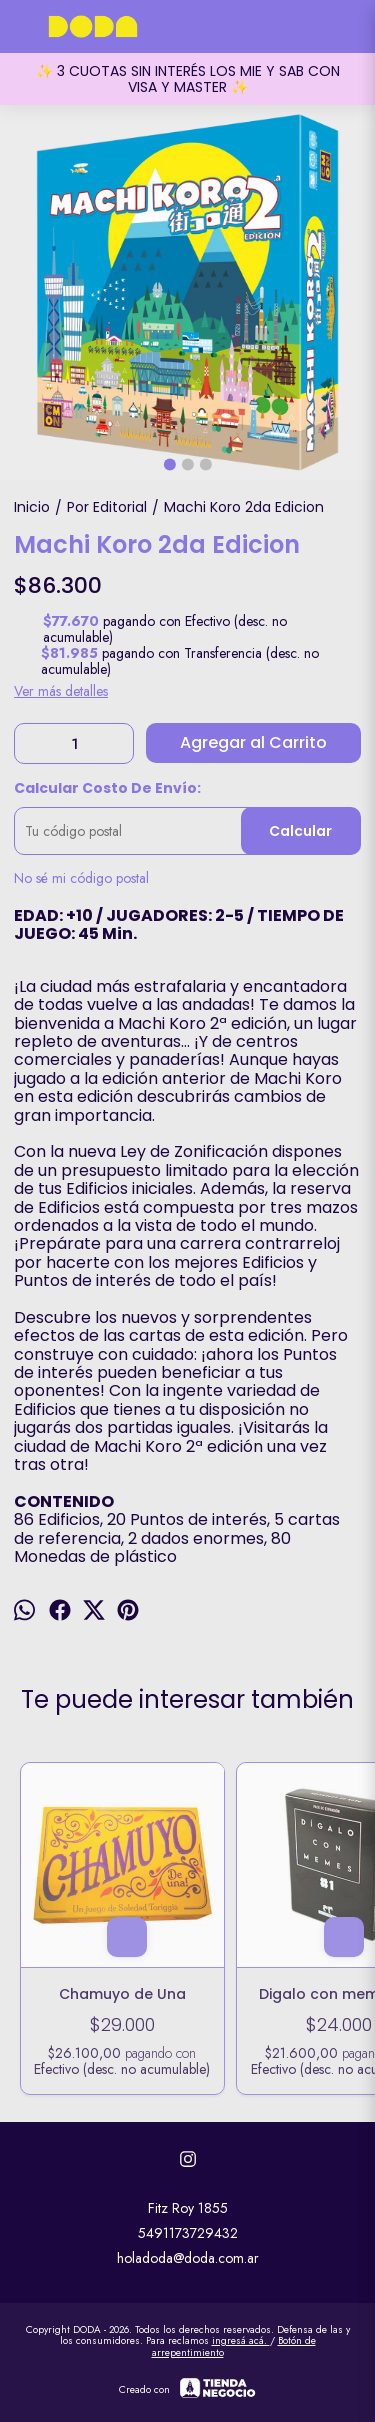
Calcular (300, 831)
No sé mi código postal (81, 878)
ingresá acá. (241, 2340)
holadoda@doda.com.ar (188, 2258)
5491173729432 (188, 2233)
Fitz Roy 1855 (188, 2208)
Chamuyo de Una (122, 1994)
